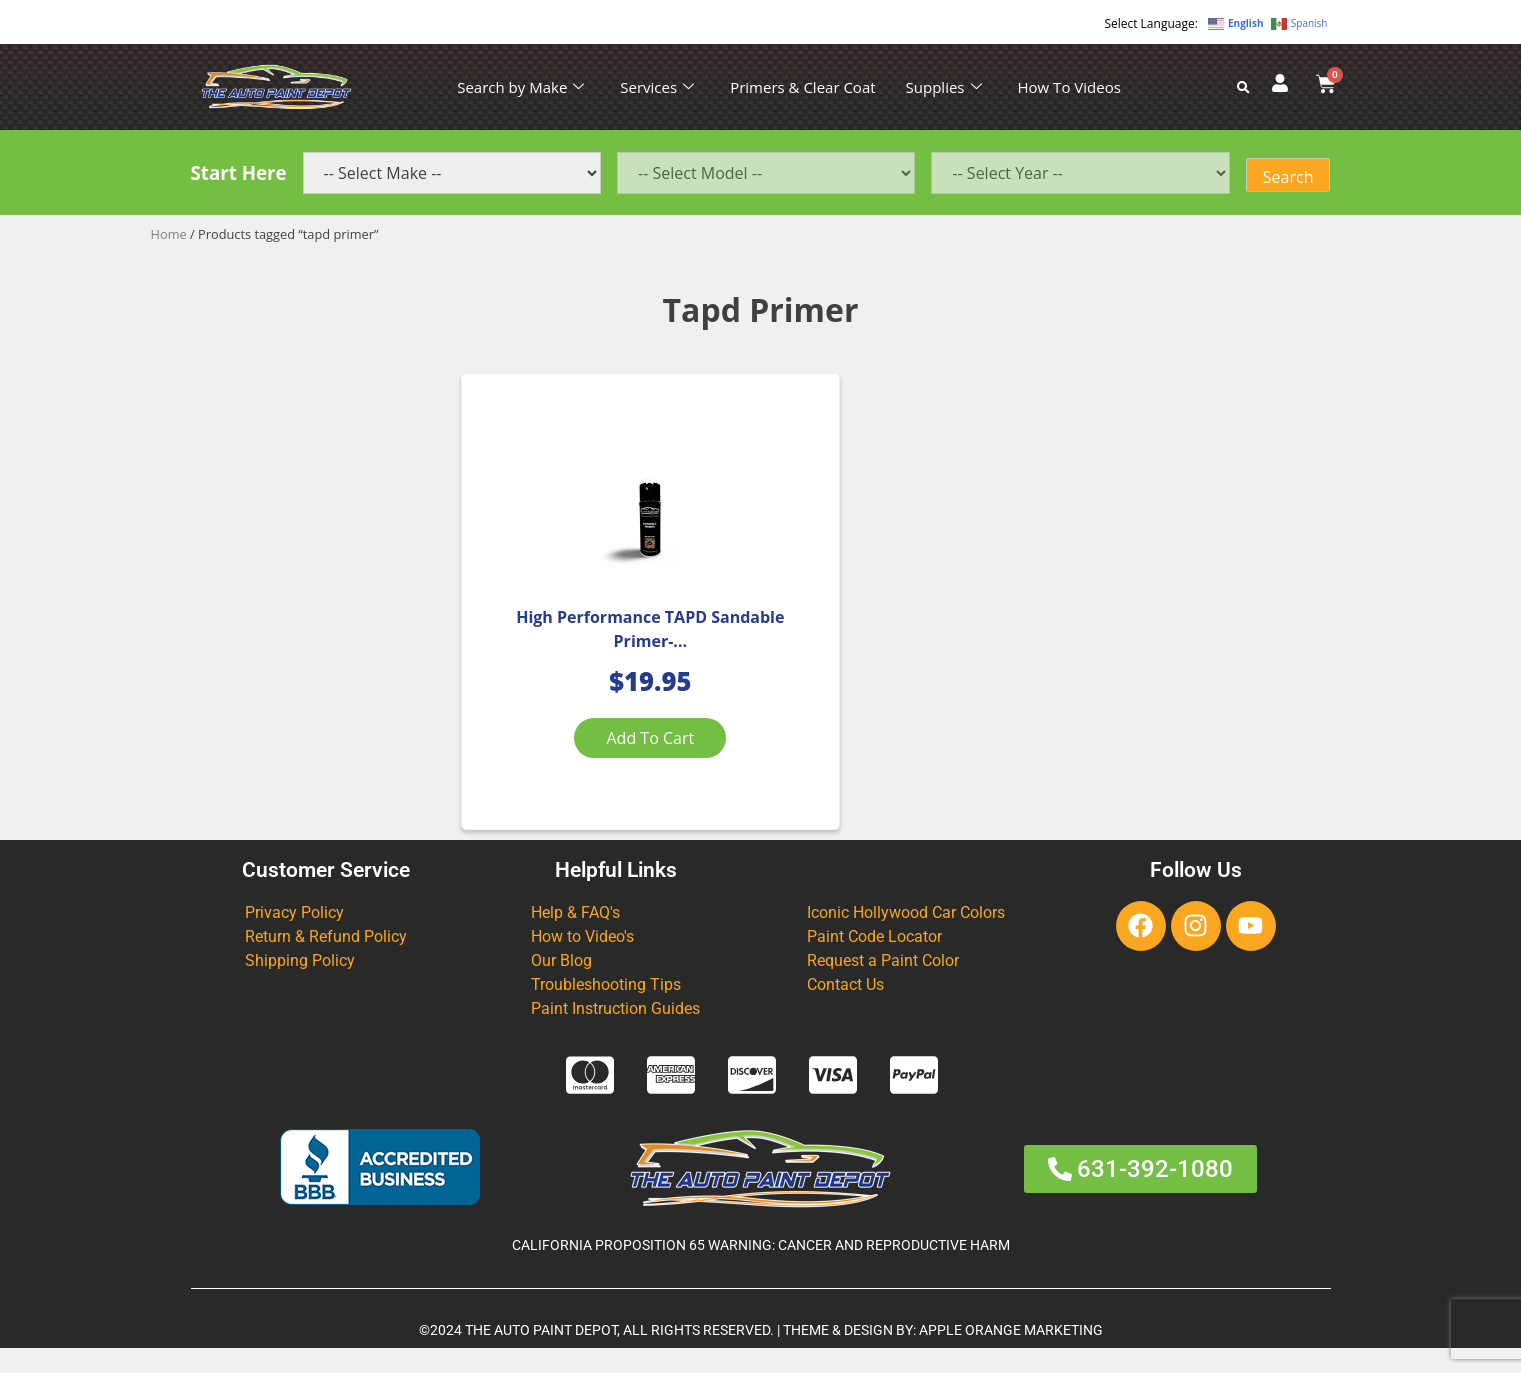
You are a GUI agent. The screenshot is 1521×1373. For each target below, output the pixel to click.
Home (169, 234)
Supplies (944, 87)
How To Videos (1069, 87)
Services (657, 87)
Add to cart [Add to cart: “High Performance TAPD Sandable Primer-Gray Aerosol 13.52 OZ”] (604, 751)
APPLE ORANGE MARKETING (1011, 1354)
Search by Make (520, 87)
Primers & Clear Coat (802, 87)
